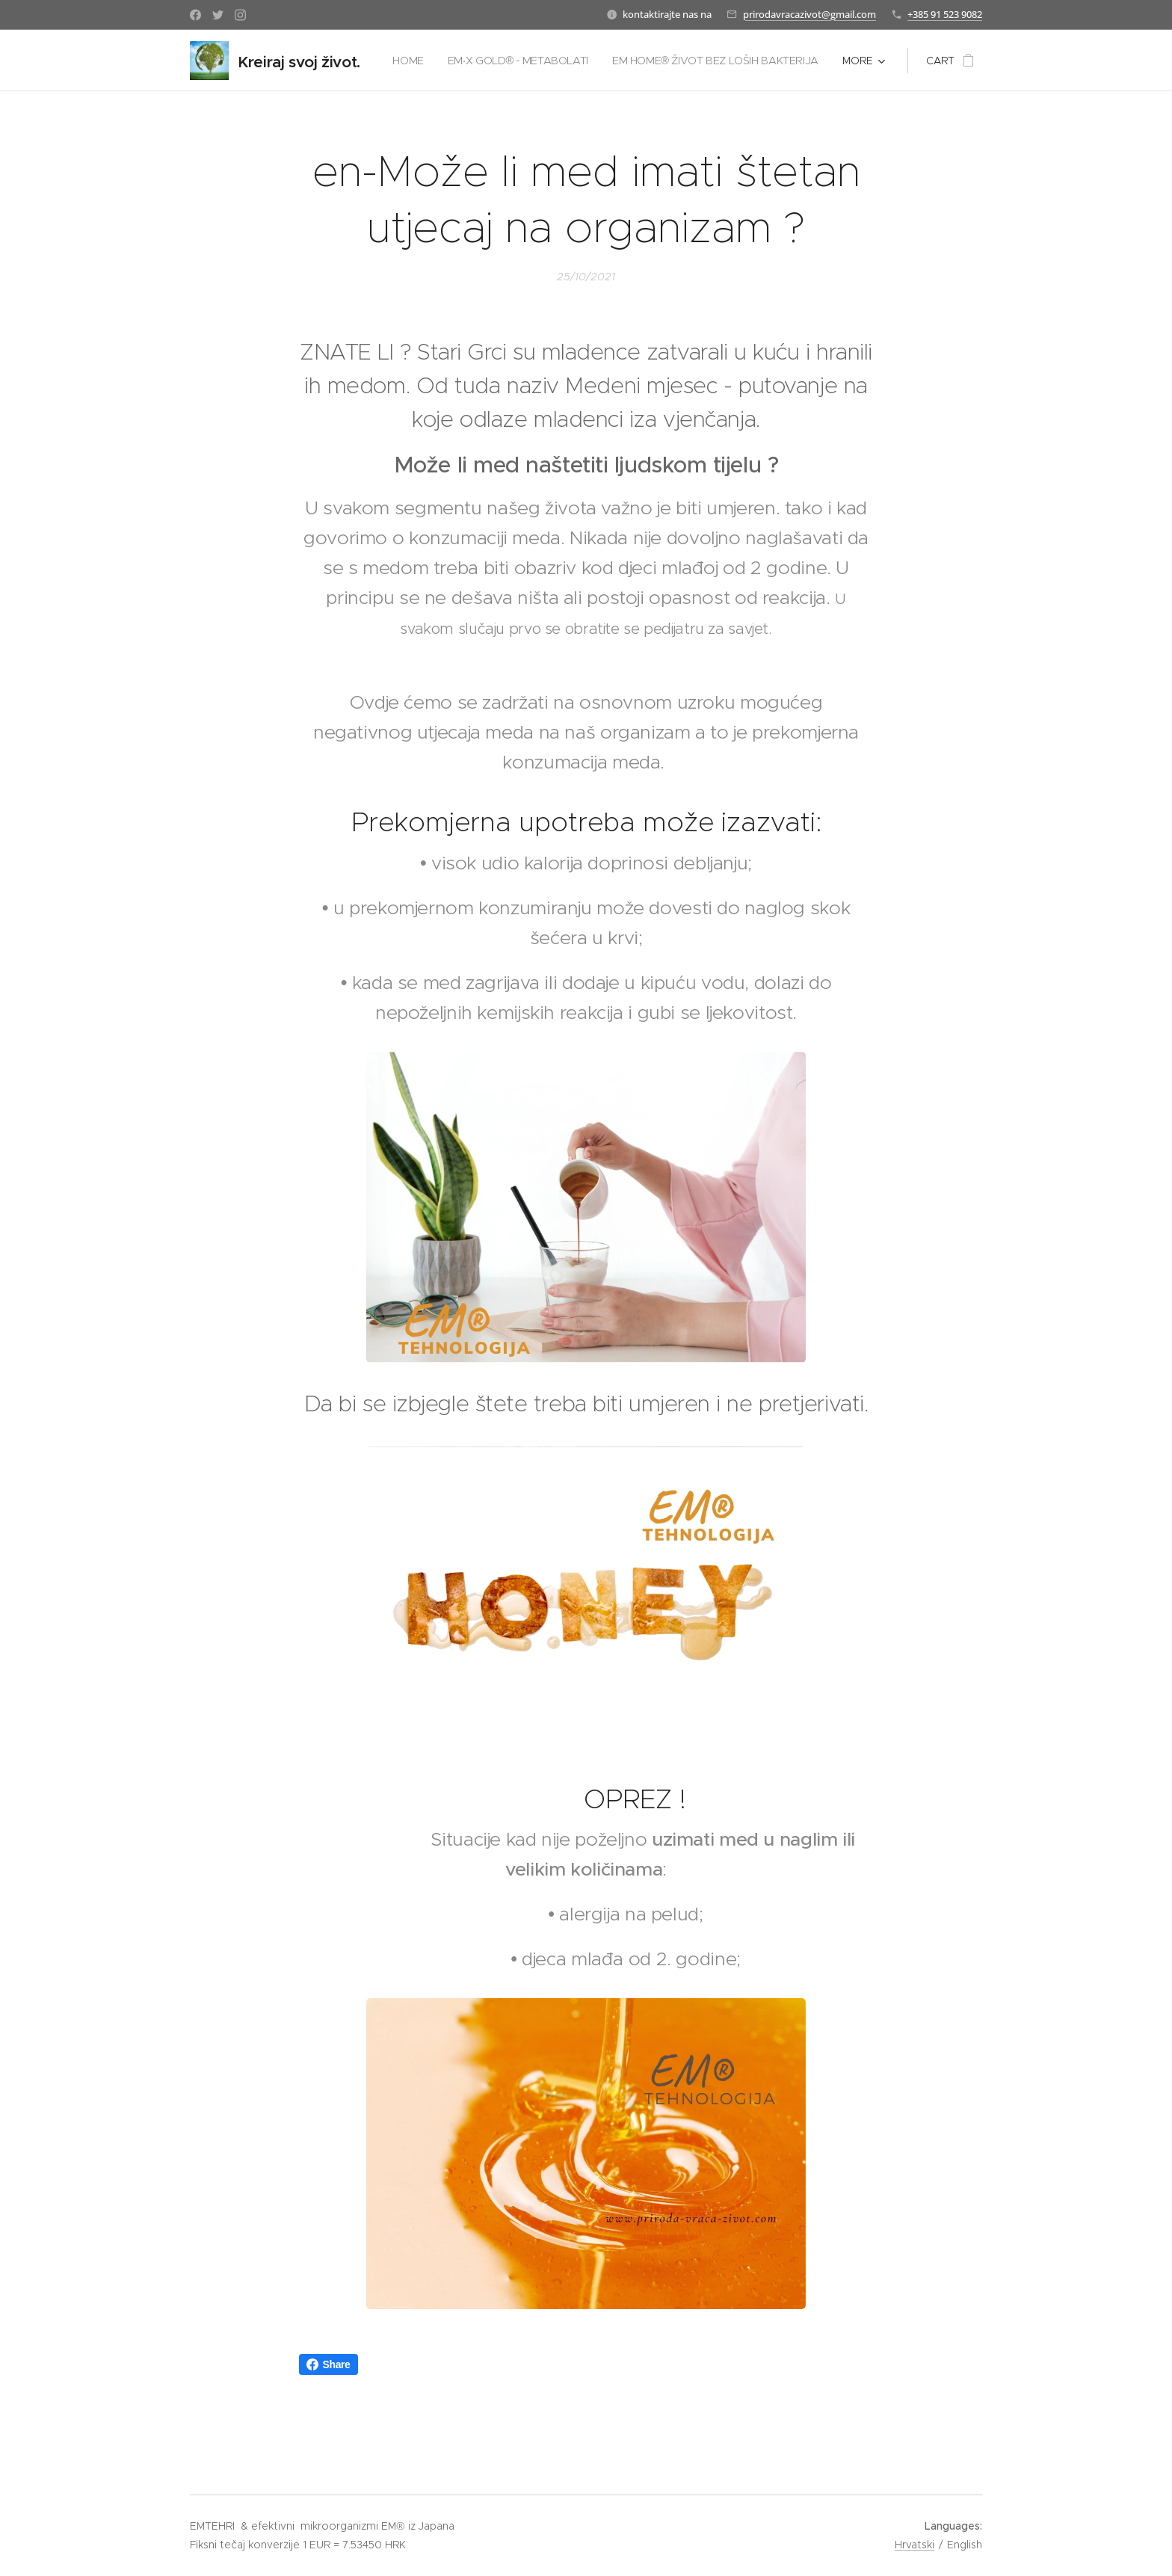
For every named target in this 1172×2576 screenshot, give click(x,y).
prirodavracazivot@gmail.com (809, 14)
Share (328, 2364)
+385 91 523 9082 (944, 14)
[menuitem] (640, 60)
